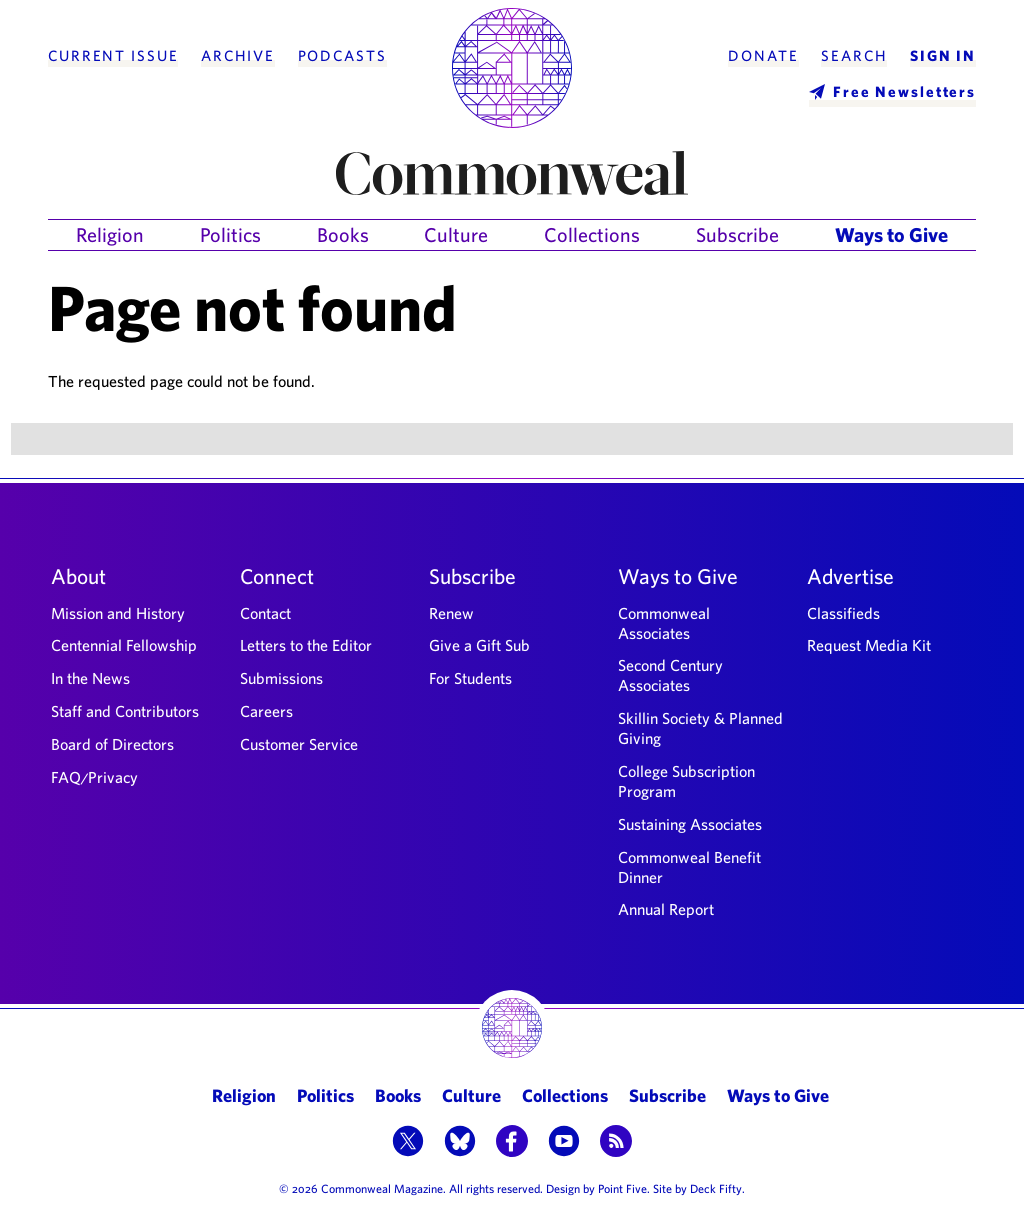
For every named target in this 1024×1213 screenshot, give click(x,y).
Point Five (622, 1188)
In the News (90, 678)
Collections (592, 234)
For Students (470, 678)
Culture (456, 234)
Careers (266, 711)
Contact (265, 613)
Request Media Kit (869, 645)
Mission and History (118, 613)
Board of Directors (112, 744)
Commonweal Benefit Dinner (689, 867)
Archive (238, 56)
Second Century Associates (670, 675)
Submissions (281, 678)
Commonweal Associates (664, 623)
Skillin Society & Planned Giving (700, 728)
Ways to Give (891, 234)
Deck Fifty (716, 1188)
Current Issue (113, 56)
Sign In (943, 56)
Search (854, 56)
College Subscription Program (686, 781)
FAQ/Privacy (94, 777)
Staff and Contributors (125, 711)
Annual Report (666, 909)
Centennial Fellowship (124, 645)
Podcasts (342, 56)
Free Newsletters (904, 91)
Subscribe (737, 234)
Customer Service (299, 744)
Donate (763, 56)
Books (343, 234)
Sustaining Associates (690, 824)
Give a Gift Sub (479, 645)
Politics (230, 234)
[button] (408, 1143)
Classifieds (843, 613)
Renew (451, 613)
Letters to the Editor (306, 645)
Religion (110, 234)
